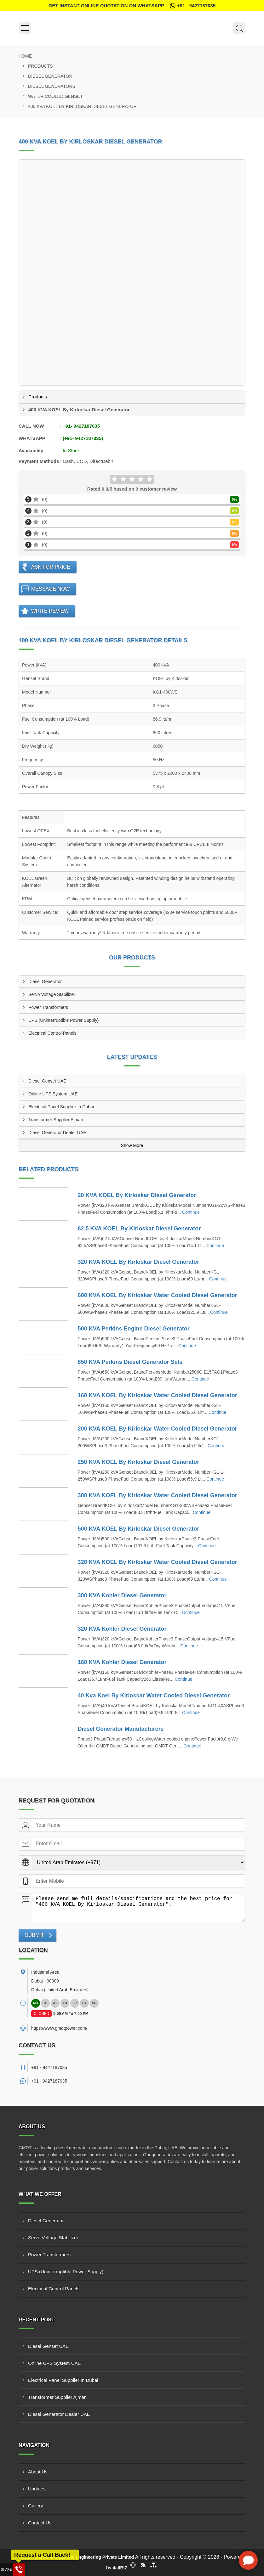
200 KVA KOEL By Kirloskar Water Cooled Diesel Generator (157, 1429)
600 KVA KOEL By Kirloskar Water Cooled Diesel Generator (157, 1295)
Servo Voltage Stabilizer (51, 994)
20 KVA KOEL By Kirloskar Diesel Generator (137, 1195)
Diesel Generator (50, 76)
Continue (191, 1212)
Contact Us (39, 2522)
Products (40, 66)
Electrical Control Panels (52, 1033)
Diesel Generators (51, 86)
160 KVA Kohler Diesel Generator (122, 1662)
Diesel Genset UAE (47, 1080)
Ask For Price (50, 567)
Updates (37, 2488)
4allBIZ (120, 2567)
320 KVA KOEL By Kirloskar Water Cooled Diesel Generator (157, 1562)
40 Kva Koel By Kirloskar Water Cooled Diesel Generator (154, 1695)
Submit (34, 1935)
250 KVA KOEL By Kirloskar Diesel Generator (138, 1462)
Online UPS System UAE (52, 1093)
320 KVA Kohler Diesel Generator (122, 1629)
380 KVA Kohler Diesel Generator (122, 1595)
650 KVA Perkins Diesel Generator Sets (130, 1362)
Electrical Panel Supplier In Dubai (61, 1106)
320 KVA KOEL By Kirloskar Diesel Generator (138, 1262)
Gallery (35, 2505)
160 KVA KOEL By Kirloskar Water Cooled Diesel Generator (157, 1395)
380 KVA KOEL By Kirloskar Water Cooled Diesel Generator (157, 1495)
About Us (38, 2471)
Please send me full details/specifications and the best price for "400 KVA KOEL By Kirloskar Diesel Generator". (138, 1907)
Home (25, 56)
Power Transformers (48, 1007)
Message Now (50, 589)
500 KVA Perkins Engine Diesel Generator (134, 1328)
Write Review (50, 611)
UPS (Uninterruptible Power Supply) (63, 1020)
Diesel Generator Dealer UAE (57, 1132)
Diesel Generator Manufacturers (121, 1729)
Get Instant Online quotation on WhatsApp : (132, 5)
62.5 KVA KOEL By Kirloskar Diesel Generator (139, 1228)
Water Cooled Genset (55, 96)
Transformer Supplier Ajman (55, 1119)
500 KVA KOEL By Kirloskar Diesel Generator (138, 1529)
